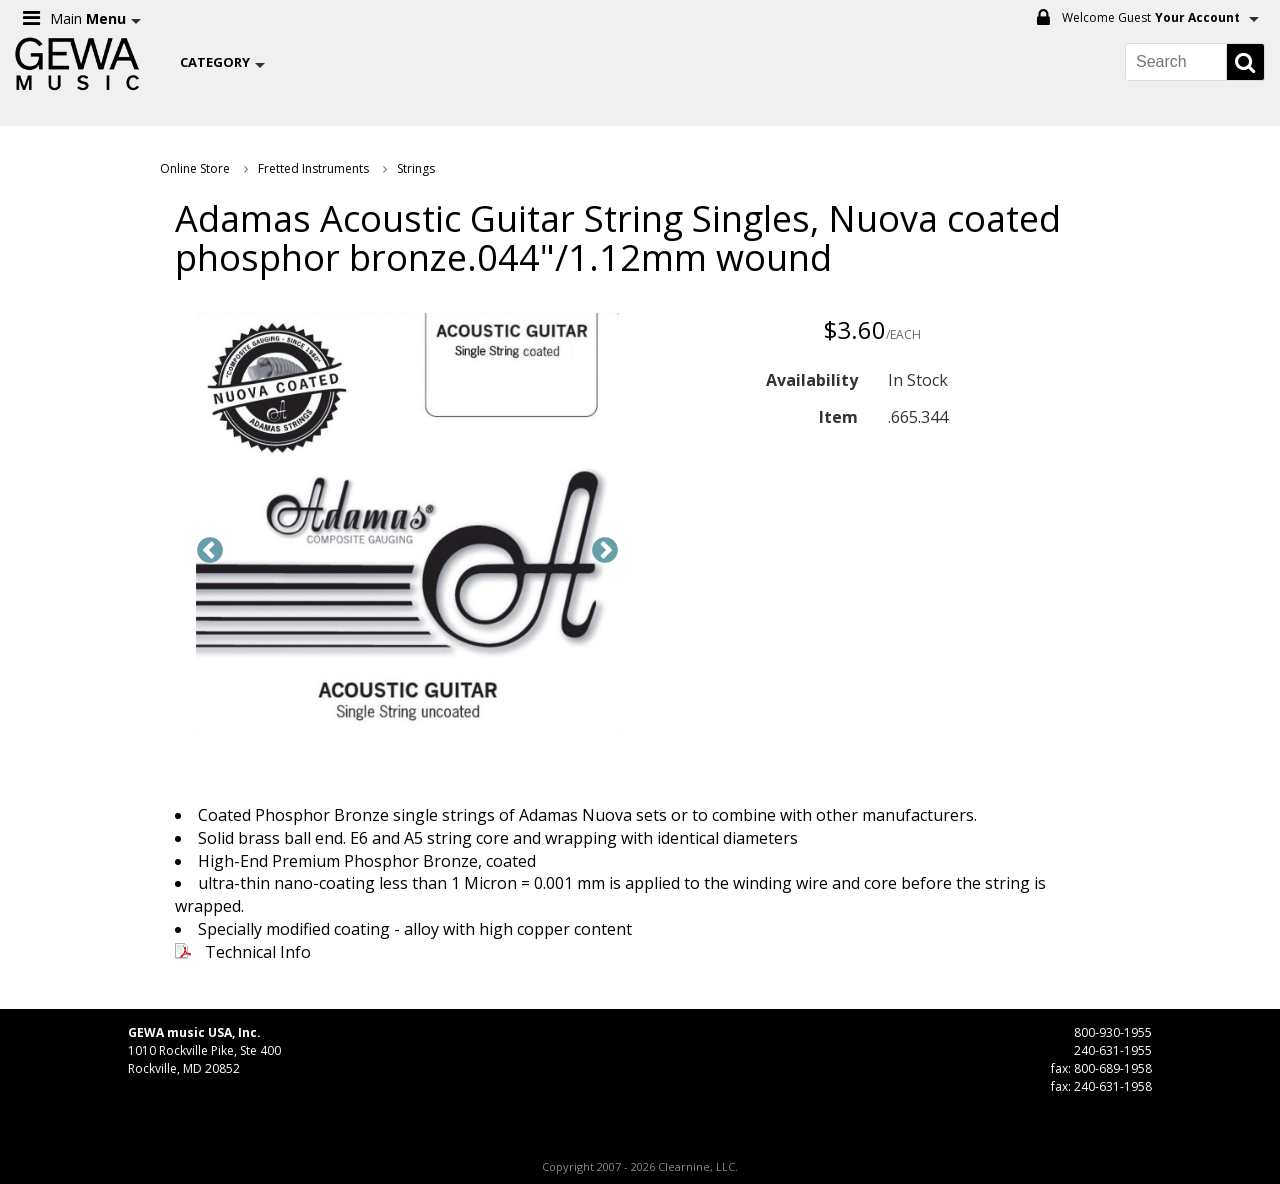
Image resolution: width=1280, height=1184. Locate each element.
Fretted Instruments (313, 168)
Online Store (195, 168)
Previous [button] (210, 551)
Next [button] (605, 551)
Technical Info (258, 952)
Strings (416, 168)
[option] (407, 526)
